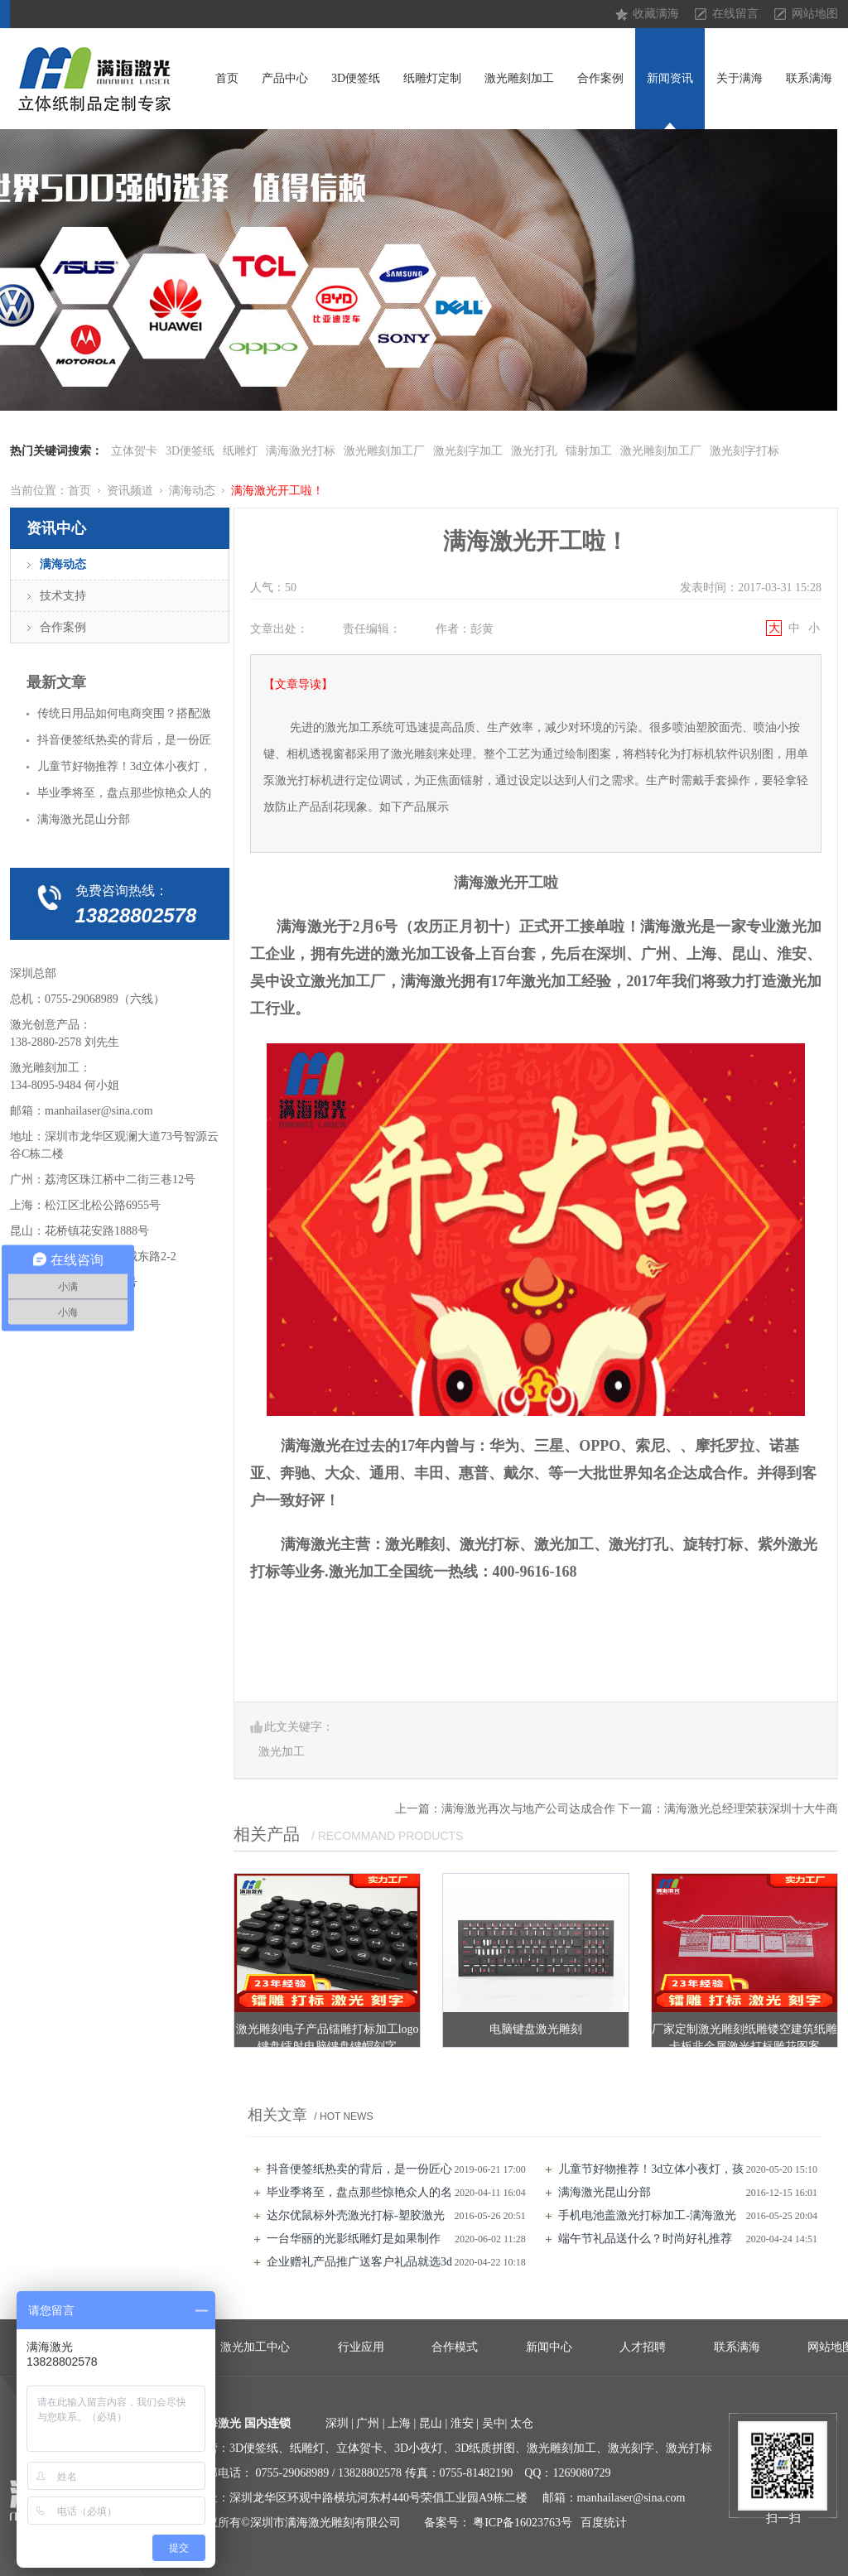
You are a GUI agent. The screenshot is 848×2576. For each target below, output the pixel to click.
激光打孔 (534, 451)
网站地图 (815, 13)
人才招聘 (642, 2347)
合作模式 (454, 2347)
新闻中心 (549, 2347)
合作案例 (600, 78)
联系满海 (809, 78)
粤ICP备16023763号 (522, 2522)
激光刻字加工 (468, 451)
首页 (226, 78)
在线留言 (735, 13)
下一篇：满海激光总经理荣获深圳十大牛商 (728, 1809)
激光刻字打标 (744, 451)
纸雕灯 (240, 451)
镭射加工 (589, 451)
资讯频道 (130, 490)
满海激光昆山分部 (604, 2192)
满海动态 (192, 490)
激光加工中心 (255, 2347)
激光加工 (281, 1751)
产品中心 (285, 78)
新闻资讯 (670, 78)
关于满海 (739, 78)
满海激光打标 (300, 451)
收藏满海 (656, 13)
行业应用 (361, 2347)
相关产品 (267, 1834)
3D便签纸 (355, 78)
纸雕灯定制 (432, 78)
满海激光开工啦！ (277, 490)
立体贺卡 (134, 451)
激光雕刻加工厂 (384, 451)
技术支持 (63, 596)
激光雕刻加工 (519, 78)
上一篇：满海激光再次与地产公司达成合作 (505, 1809)
